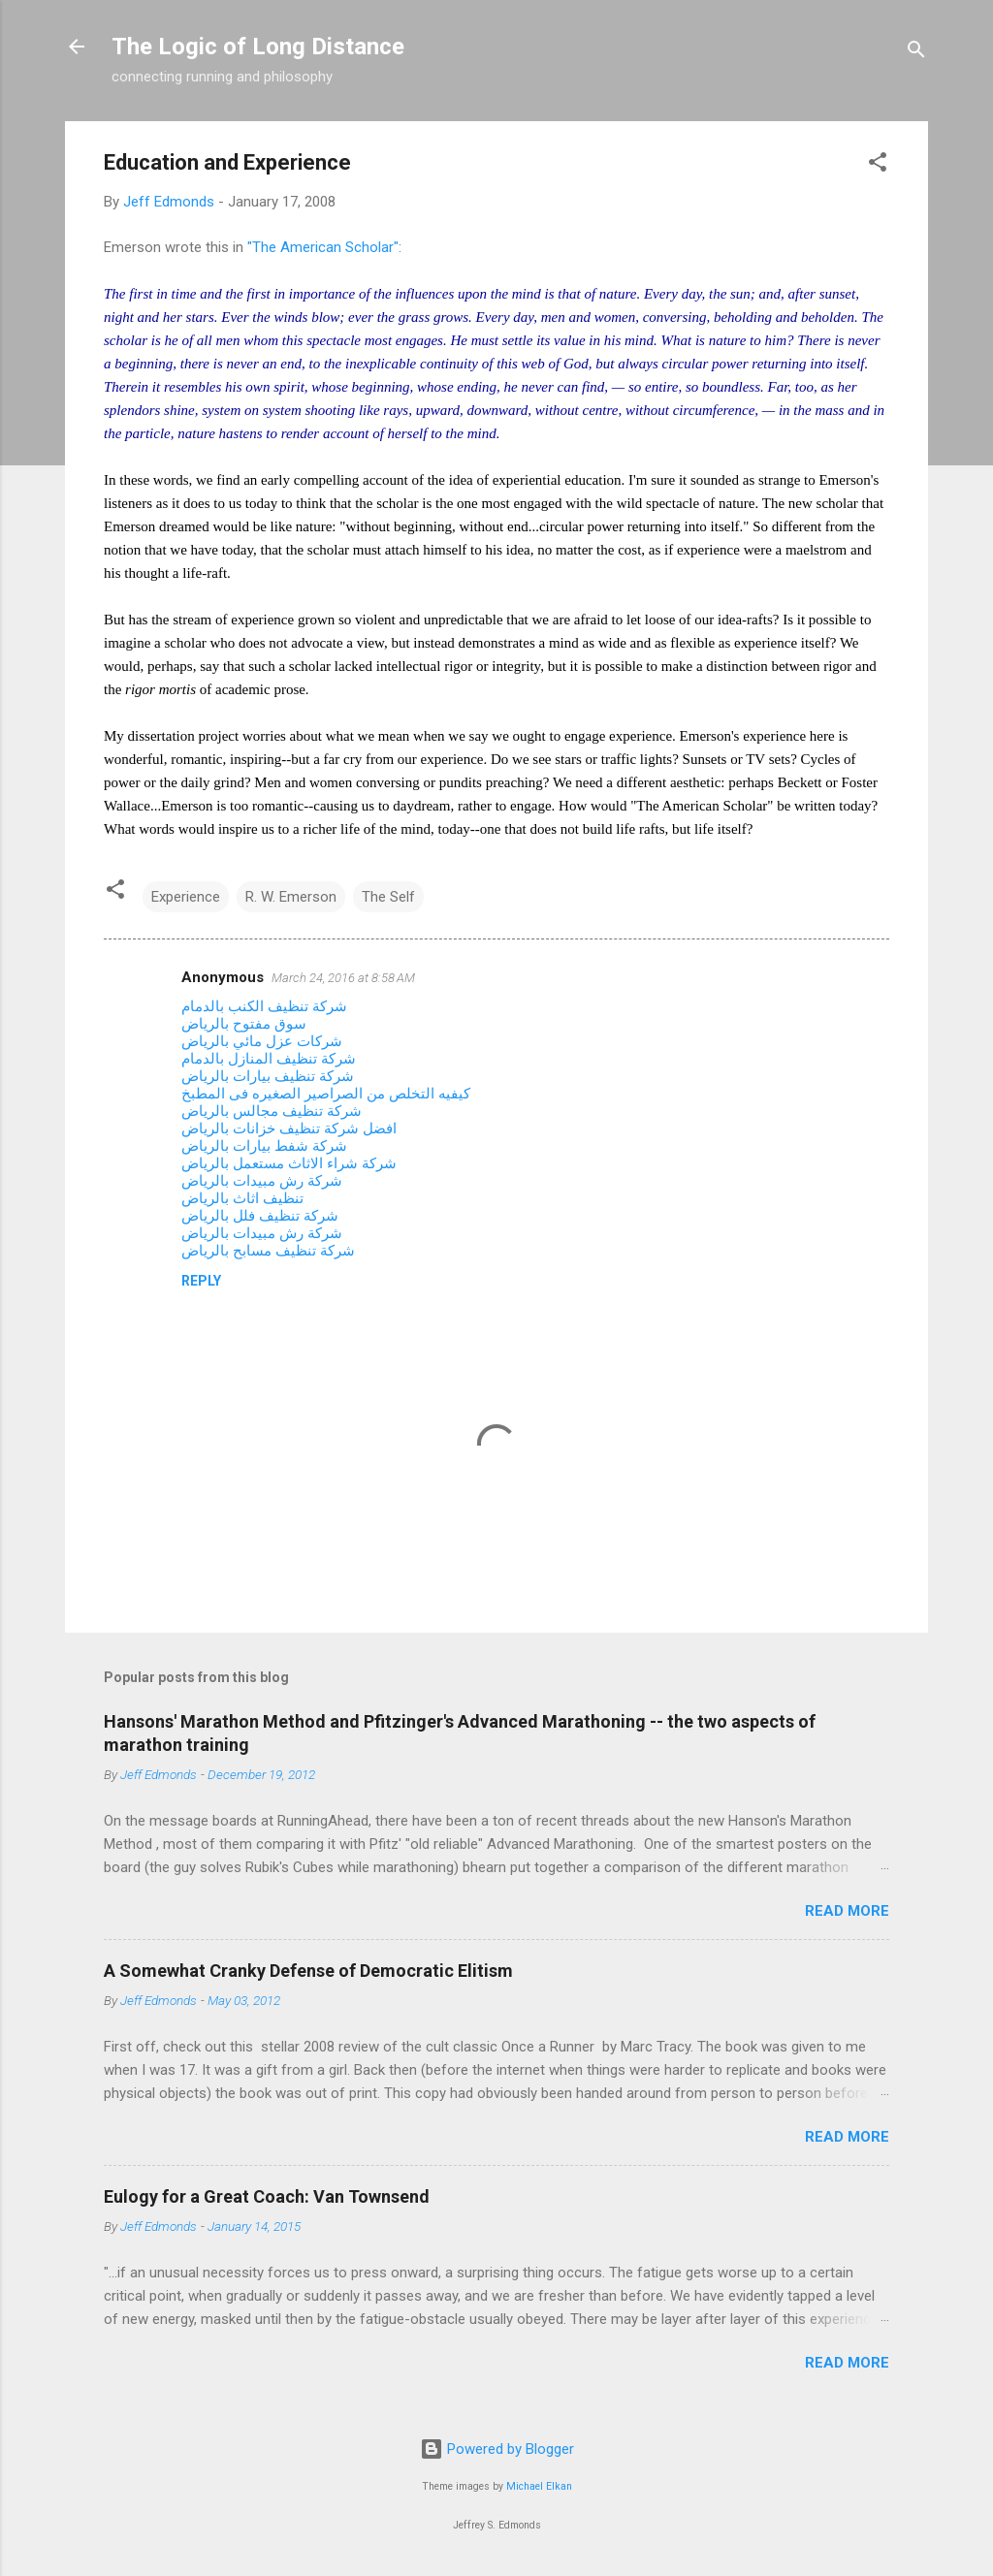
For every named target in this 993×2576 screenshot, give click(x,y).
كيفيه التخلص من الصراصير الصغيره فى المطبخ (325, 1093)
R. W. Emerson (290, 897)
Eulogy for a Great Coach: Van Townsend (267, 2196)
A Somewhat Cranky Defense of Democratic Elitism (308, 1970)
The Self (388, 897)
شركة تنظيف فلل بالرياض (259, 1215)
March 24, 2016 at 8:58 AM (343, 977)
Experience (185, 897)
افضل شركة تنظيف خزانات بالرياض (289, 1128)
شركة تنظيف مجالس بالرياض (271, 1111)
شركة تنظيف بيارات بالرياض (267, 1076)
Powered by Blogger (497, 2449)
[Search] (916, 52)
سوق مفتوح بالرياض (243, 1024)
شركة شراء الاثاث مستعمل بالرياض (289, 1163)
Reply (201, 1280)
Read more (847, 1911)
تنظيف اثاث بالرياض (242, 1198)
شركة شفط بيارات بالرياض (264, 1146)
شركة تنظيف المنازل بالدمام (268, 1058)
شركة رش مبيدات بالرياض (261, 1181)
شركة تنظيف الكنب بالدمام (264, 1006)
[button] (877, 165)
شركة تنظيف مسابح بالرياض (268, 1250)
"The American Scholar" (323, 247)
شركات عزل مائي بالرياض (261, 1041)
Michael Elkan (539, 2486)
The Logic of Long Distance (258, 46)
